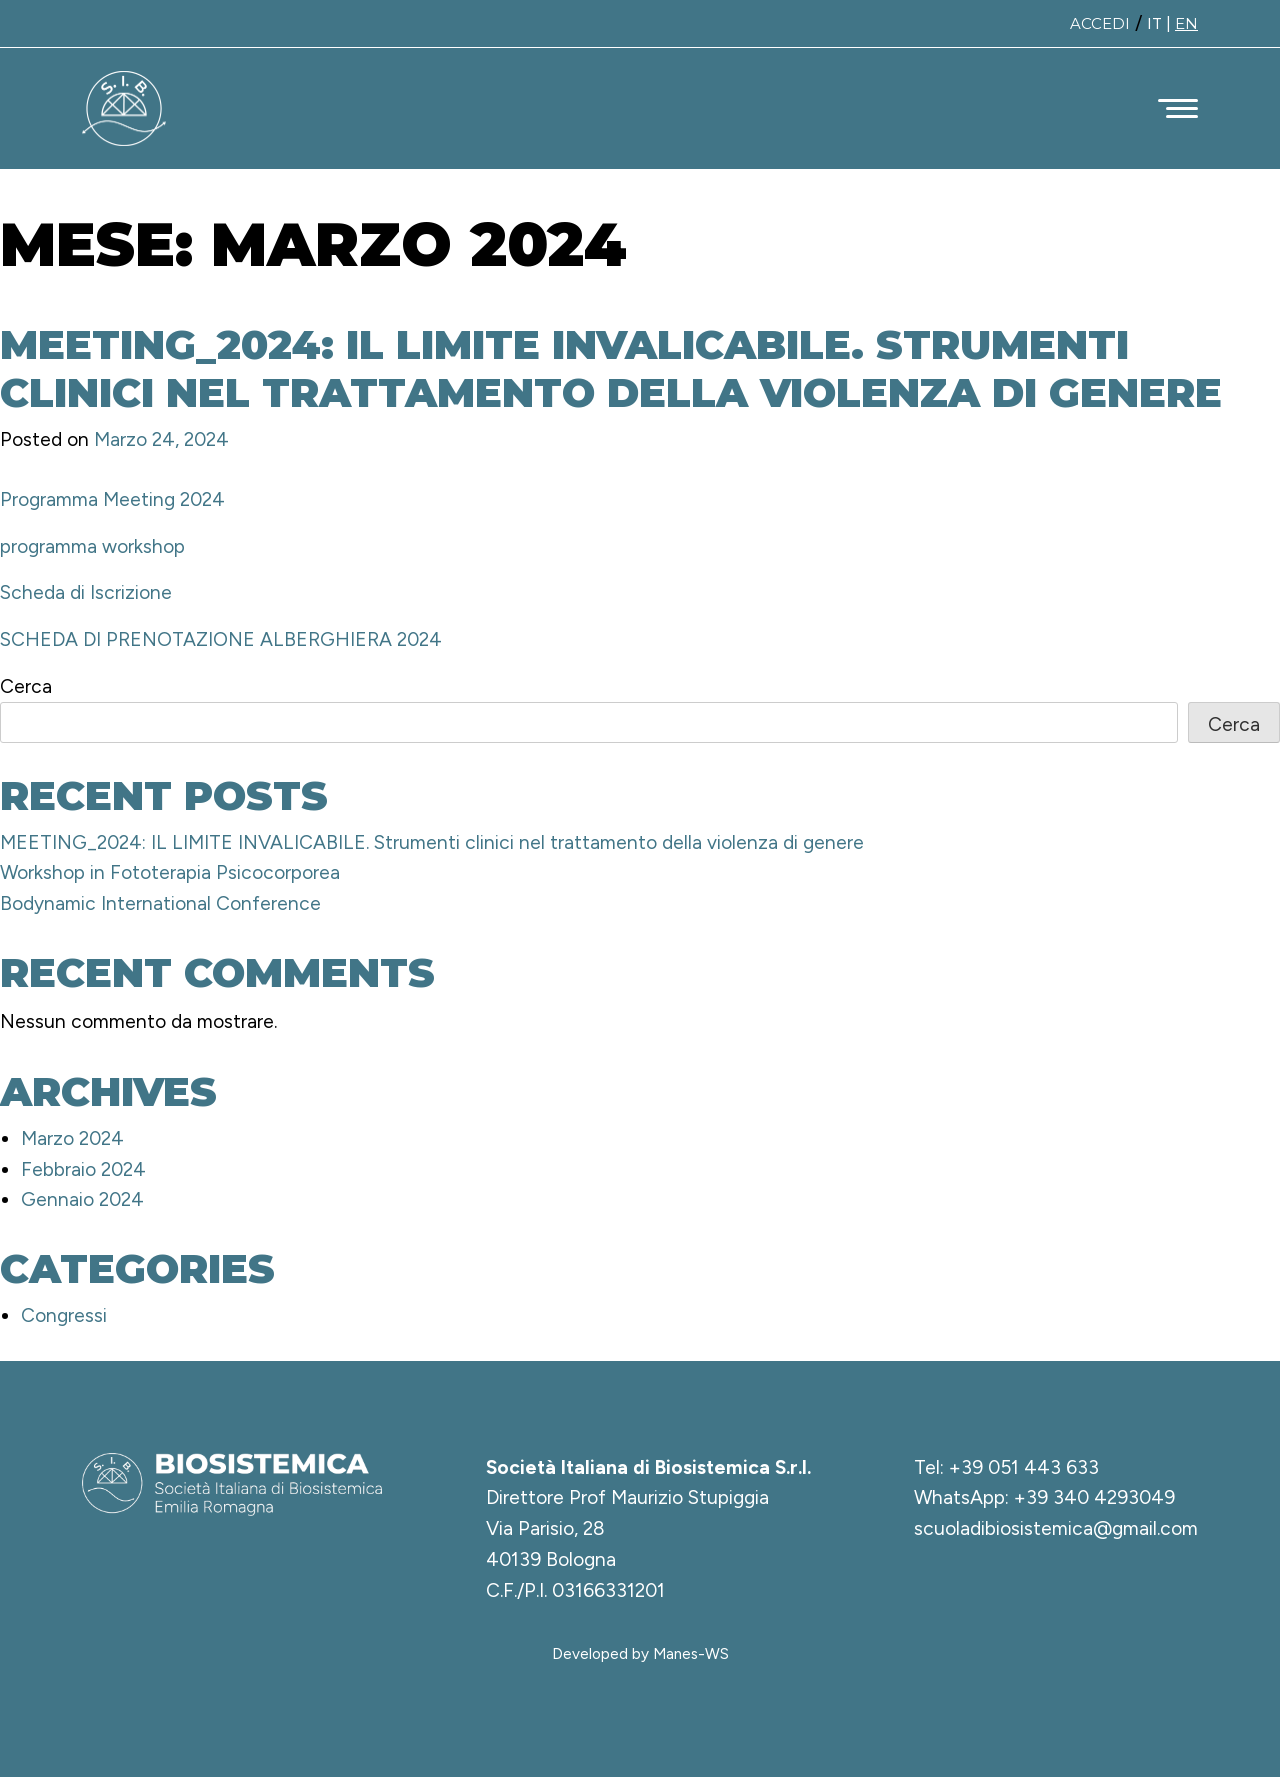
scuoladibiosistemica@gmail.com (1056, 1528)
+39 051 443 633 (1024, 1467)
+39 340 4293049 (1094, 1497)
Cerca (26, 686)
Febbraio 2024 (83, 1169)
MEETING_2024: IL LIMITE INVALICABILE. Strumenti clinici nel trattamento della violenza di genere (611, 368)
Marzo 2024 (72, 1138)
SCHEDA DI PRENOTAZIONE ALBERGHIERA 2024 (221, 639)
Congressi (64, 1315)
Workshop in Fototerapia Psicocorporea (170, 872)
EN (1186, 23)
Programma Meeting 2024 (112, 499)
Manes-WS (691, 1653)
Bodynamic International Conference (160, 903)
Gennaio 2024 (82, 1199)
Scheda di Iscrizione (86, 592)
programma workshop (92, 546)
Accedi (1100, 23)
